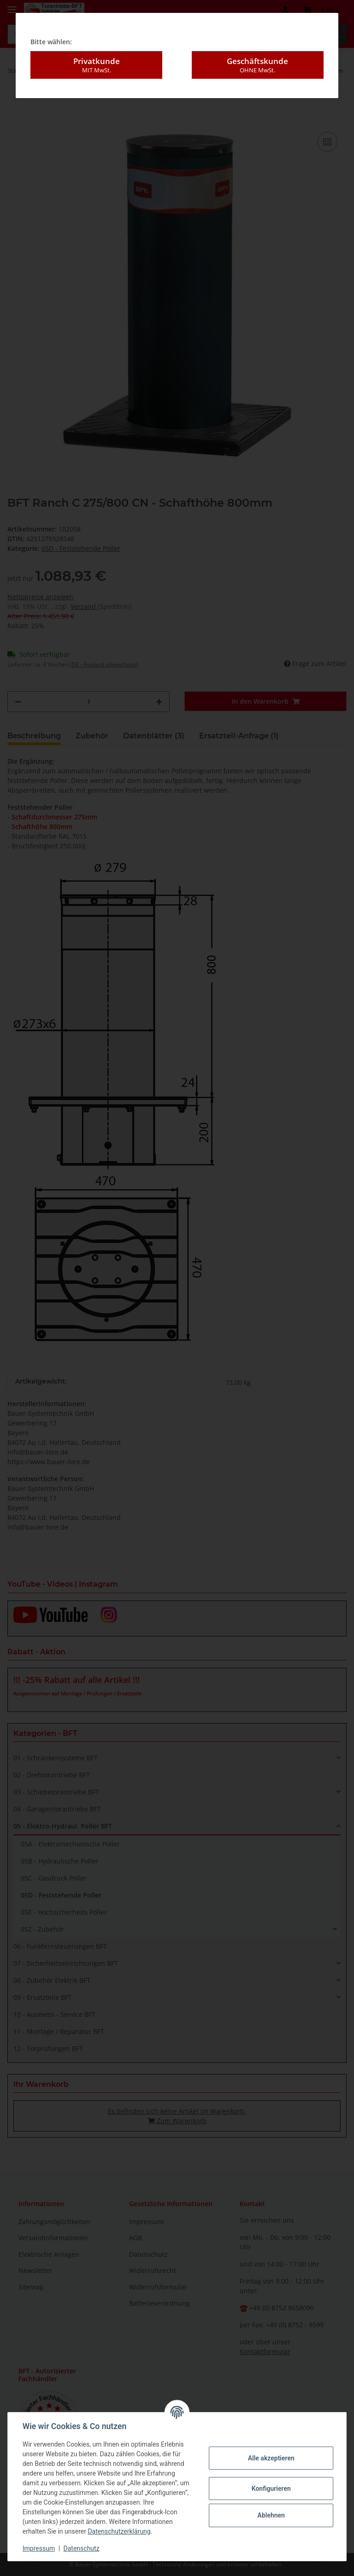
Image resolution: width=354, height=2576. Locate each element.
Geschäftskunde (258, 65)
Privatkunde (96, 65)
